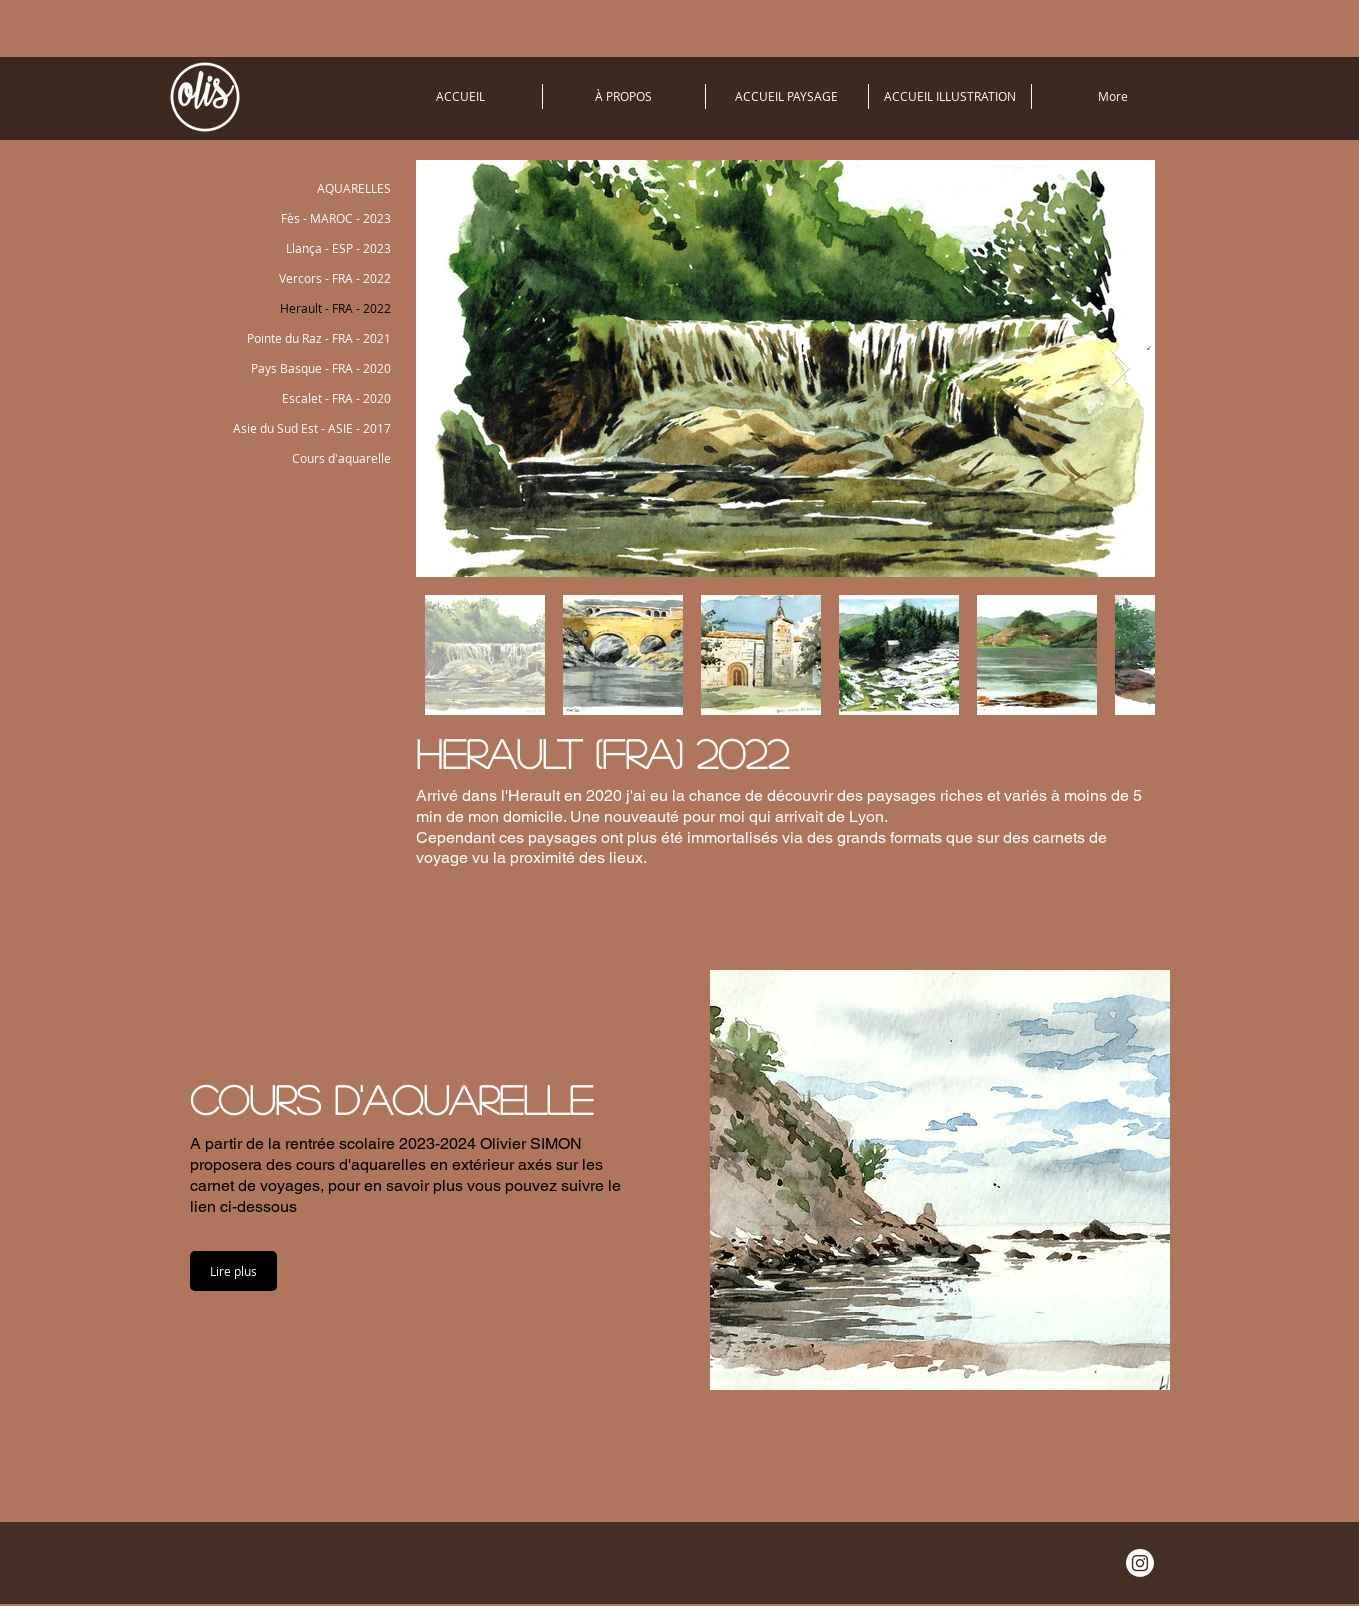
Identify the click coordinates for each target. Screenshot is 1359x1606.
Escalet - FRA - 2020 (336, 398)
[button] (233, 1271)
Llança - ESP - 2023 (338, 248)
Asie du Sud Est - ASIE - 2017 (312, 428)
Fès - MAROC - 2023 (336, 218)
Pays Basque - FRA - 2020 (321, 368)
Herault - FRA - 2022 (335, 308)
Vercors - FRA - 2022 (335, 278)
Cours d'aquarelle (341, 458)
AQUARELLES (354, 188)
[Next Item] (1120, 368)
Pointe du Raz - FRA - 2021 (319, 338)
